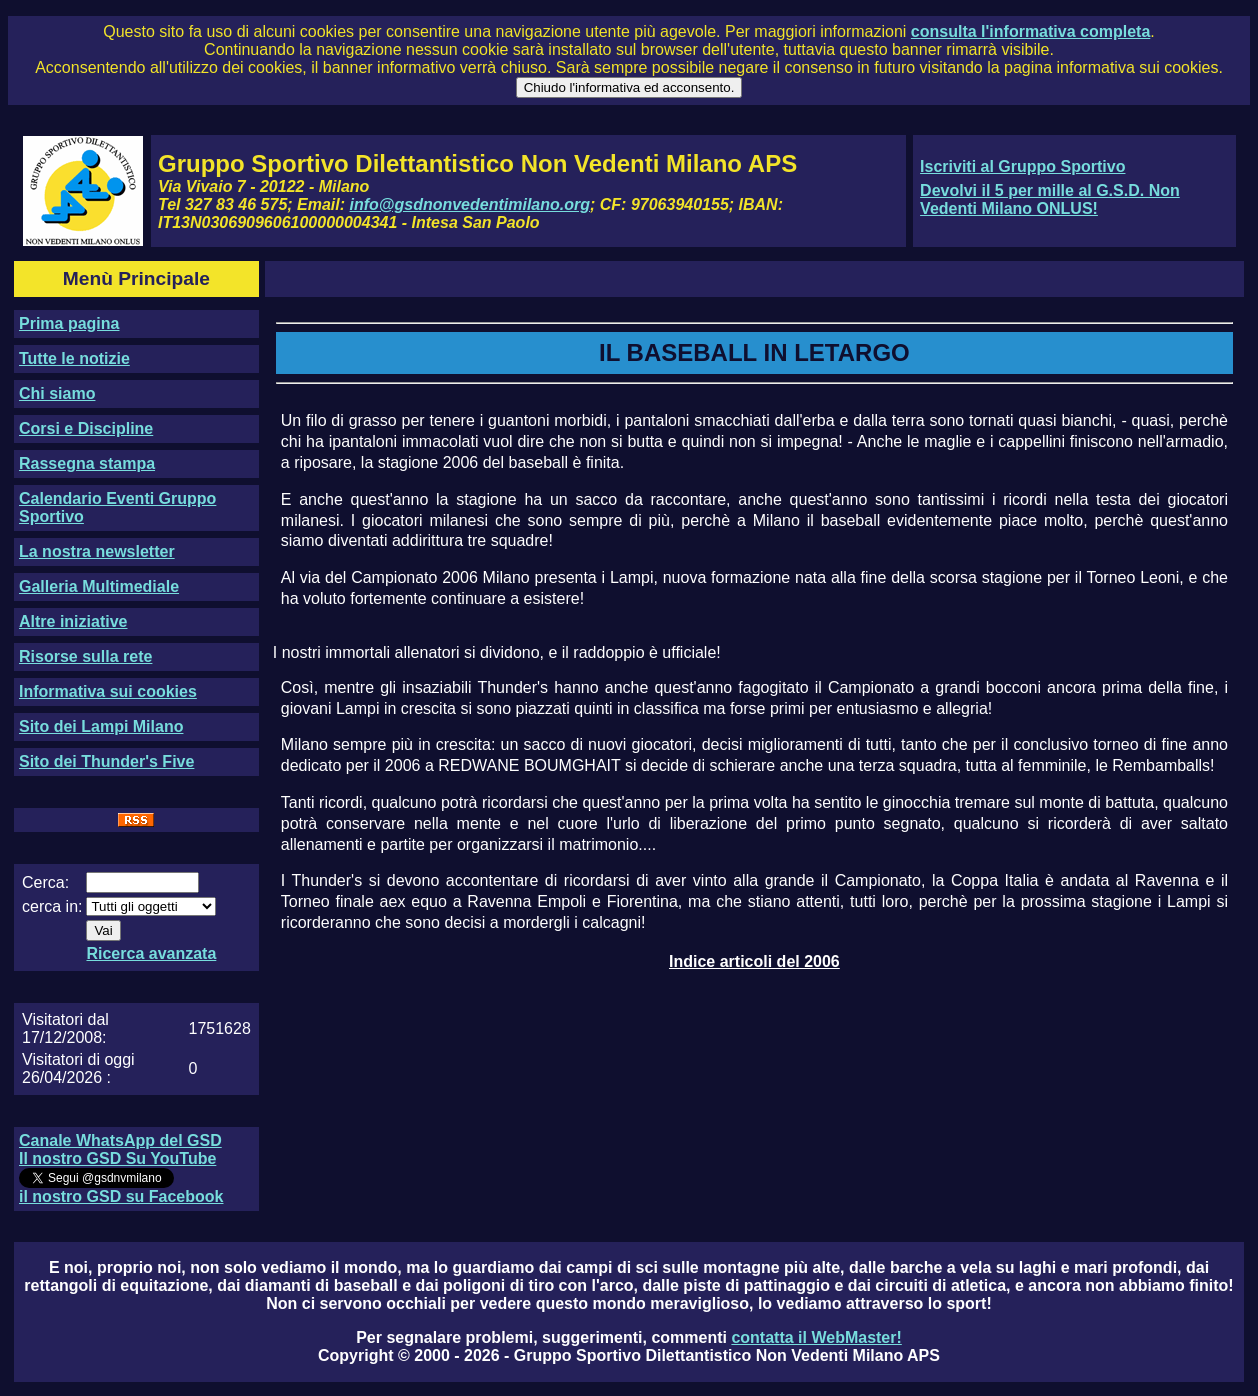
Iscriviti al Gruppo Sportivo (1022, 166)
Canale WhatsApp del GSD (120, 1140)
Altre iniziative (73, 621)
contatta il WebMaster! (816, 1337)
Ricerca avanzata (151, 953)
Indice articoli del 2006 (754, 961)
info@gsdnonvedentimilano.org (470, 204)
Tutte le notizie (74, 358)
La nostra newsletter (97, 551)
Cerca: (45, 882)
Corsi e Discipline (86, 428)
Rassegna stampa (87, 463)
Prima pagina (69, 323)
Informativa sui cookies (108, 691)
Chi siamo (57, 393)
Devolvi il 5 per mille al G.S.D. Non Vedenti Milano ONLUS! (1050, 199)
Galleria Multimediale (99, 586)
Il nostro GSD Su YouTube (117, 1158)
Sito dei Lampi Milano (101, 726)
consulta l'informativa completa (1030, 31)
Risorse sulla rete (85, 656)
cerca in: (52, 906)
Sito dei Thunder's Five (106, 761)
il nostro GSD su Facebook (121, 1196)
